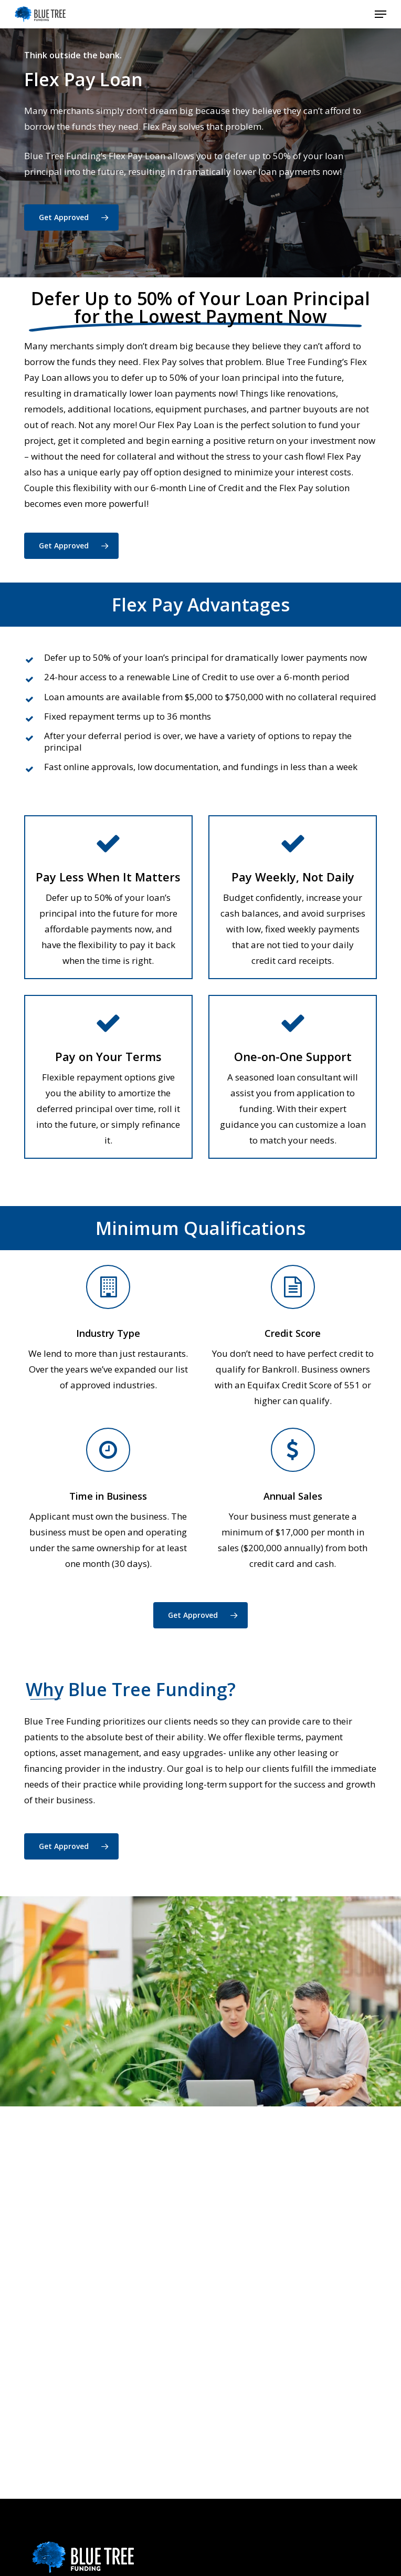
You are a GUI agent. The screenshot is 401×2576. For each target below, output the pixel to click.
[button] (380, 14)
